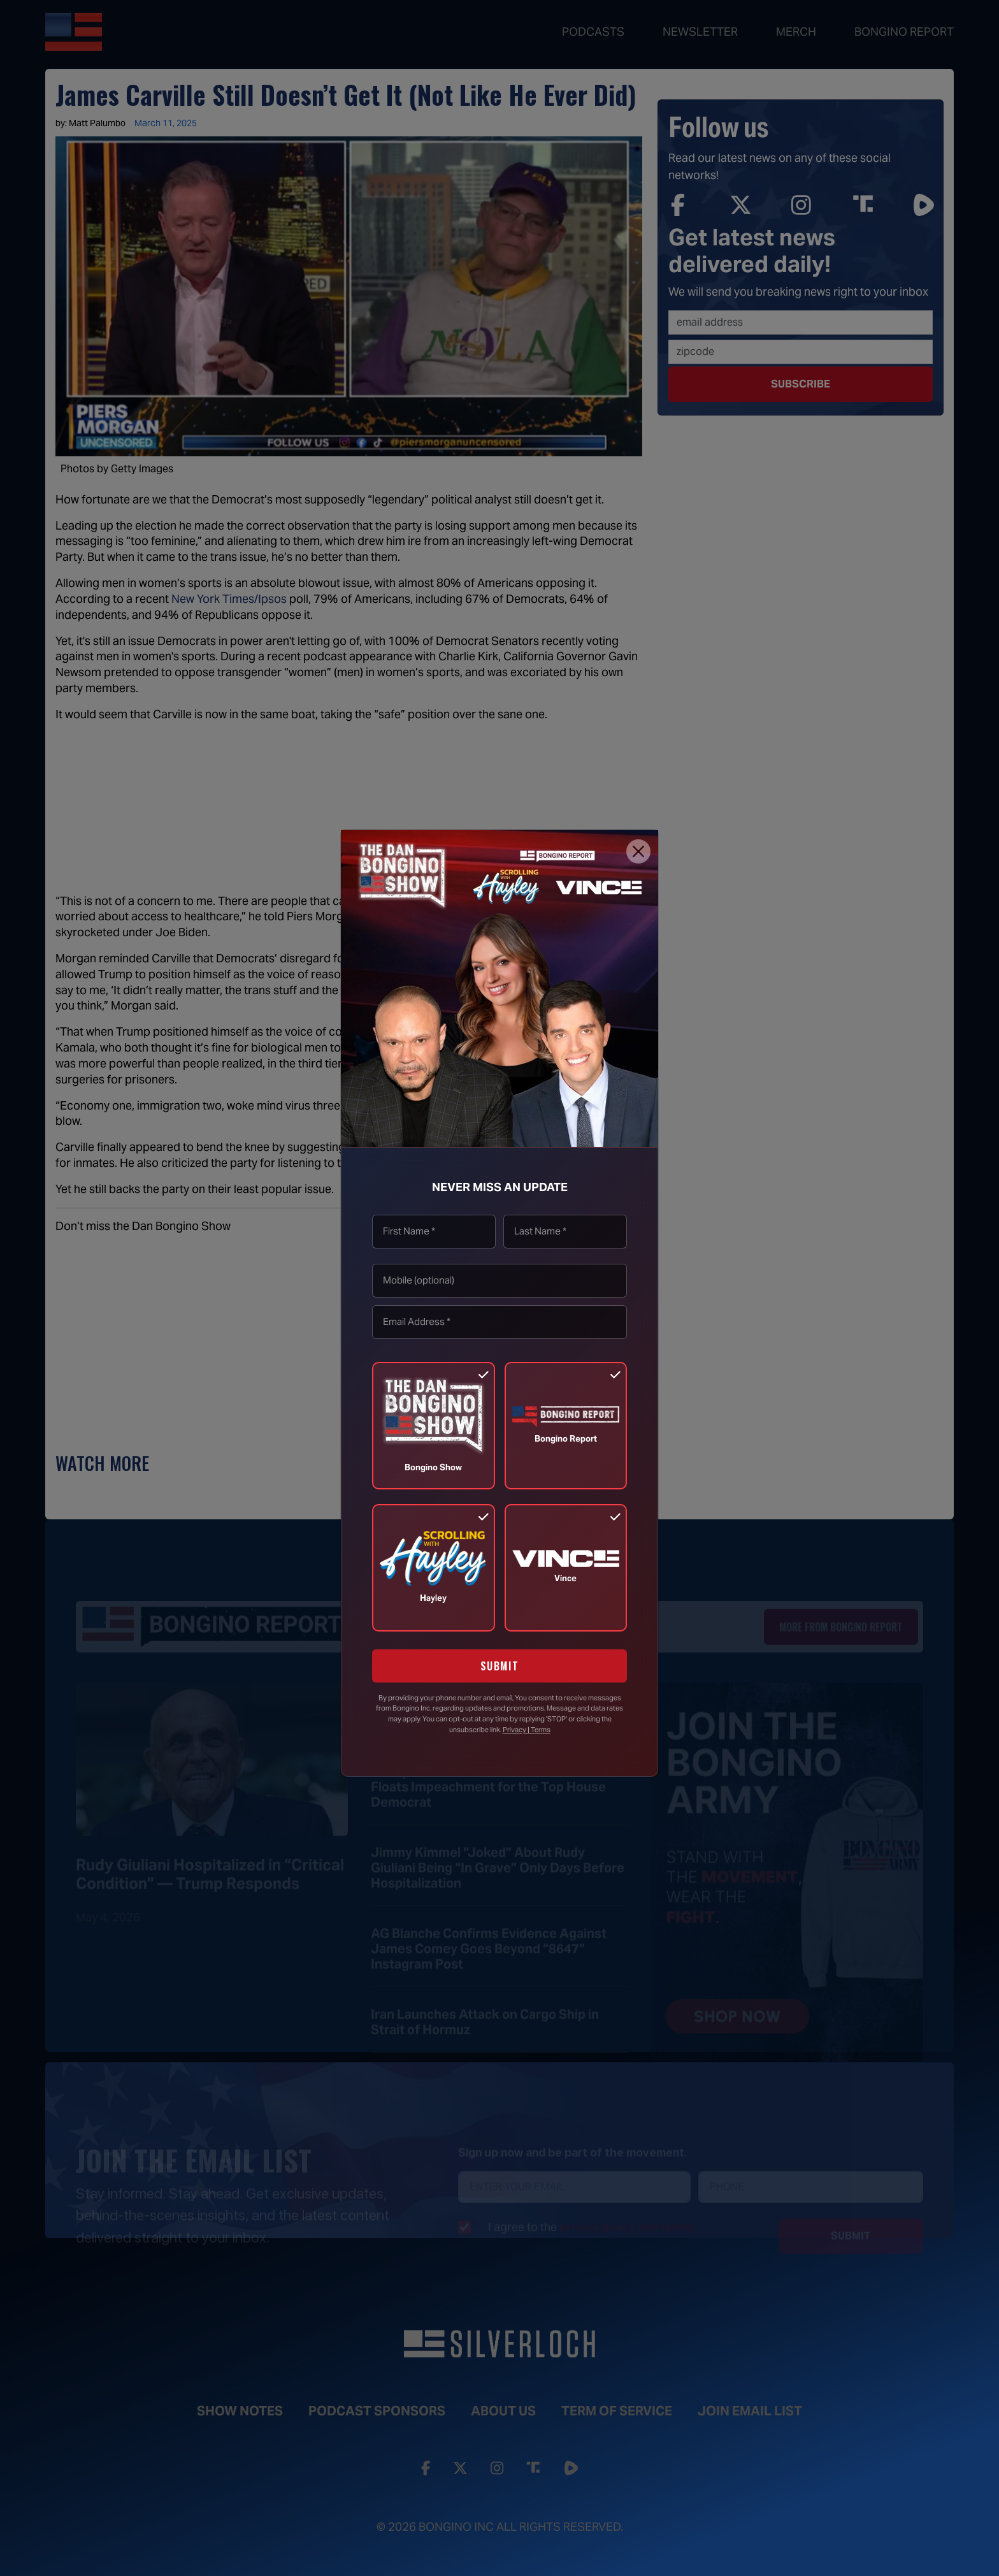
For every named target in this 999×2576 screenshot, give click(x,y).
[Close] (638, 851)
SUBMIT (499, 1666)
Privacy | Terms (526, 1729)
